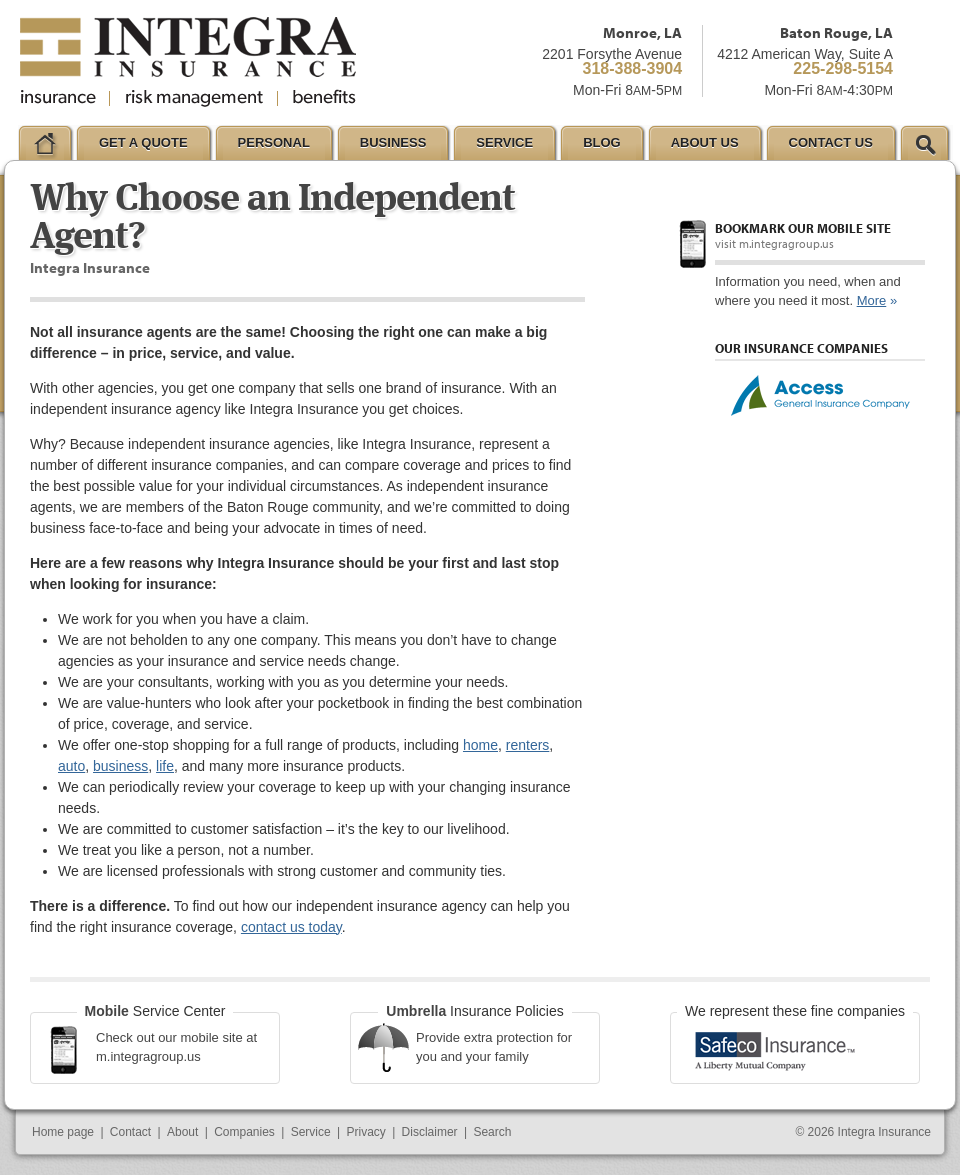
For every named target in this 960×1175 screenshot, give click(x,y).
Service (311, 1132)
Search (492, 1132)
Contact (130, 1132)
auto (71, 766)
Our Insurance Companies (801, 348)
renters (528, 745)
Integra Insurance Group (188, 62)
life (165, 766)
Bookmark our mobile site (803, 228)
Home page (63, 1132)
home (480, 745)
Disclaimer (430, 1132)
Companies (244, 1132)
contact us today (291, 927)
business (120, 766)
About (182, 1132)
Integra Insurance (884, 1132)
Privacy (365, 1132)
